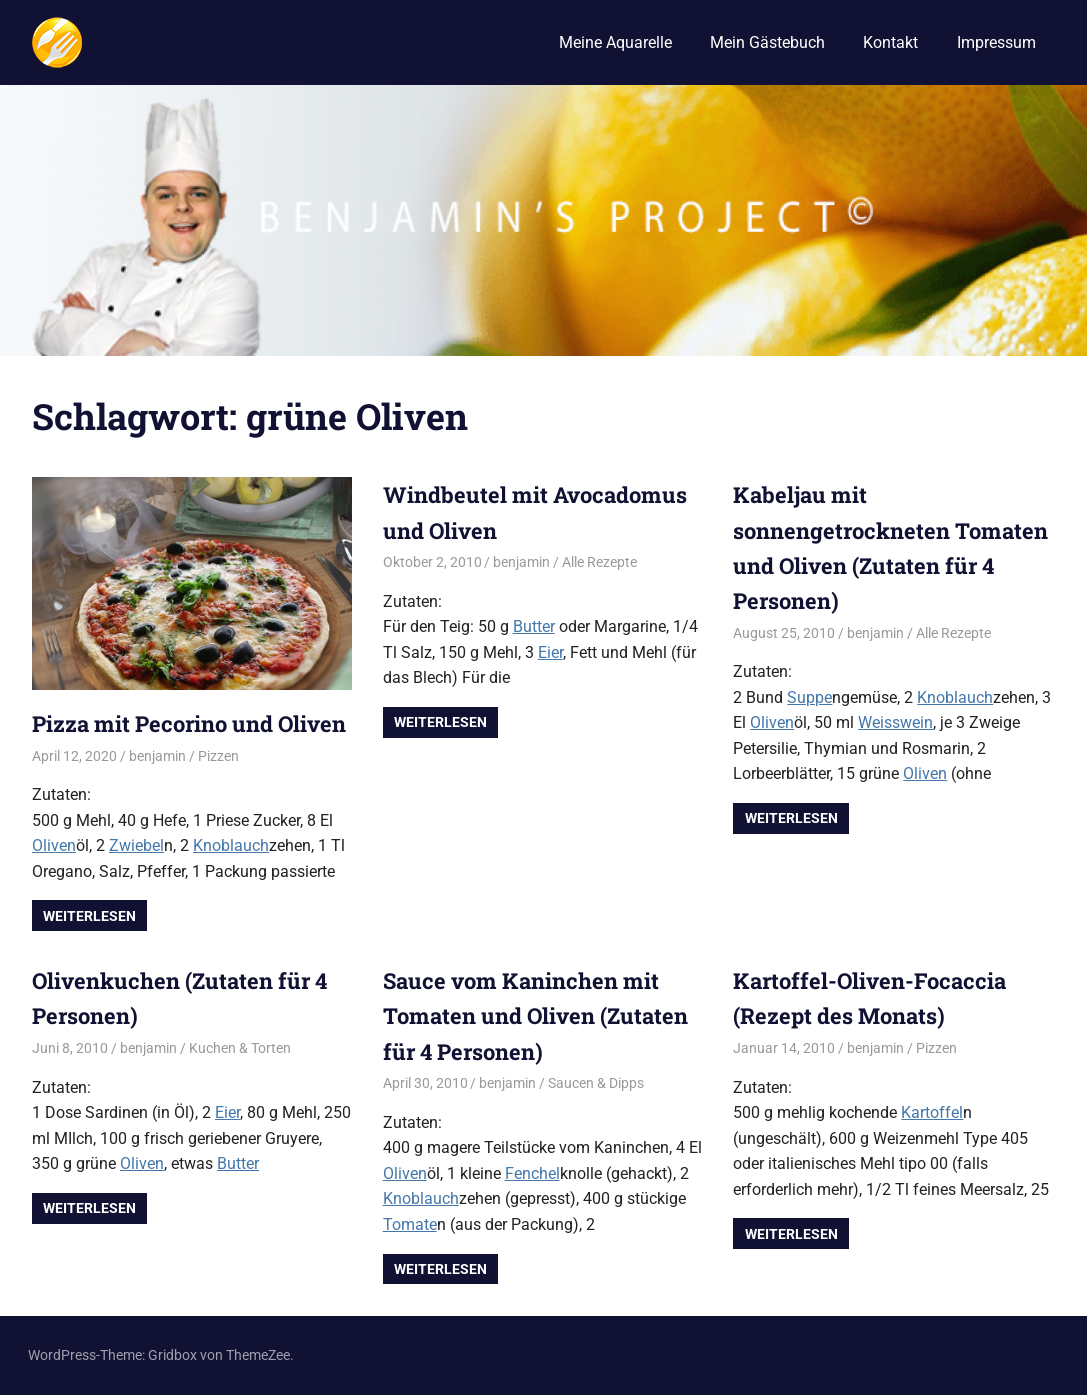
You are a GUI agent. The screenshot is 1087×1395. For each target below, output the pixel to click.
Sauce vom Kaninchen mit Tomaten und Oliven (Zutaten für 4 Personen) (536, 1015)
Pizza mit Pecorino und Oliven (190, 723)
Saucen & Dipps (596, 1083)
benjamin (157, 756)
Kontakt (890, 42)
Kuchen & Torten (240, 1048)
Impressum (996, 42)
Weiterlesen (89, 916)
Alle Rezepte (599, 562)
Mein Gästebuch (767, 42)
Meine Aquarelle (615, 42)
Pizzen (218, 756)
